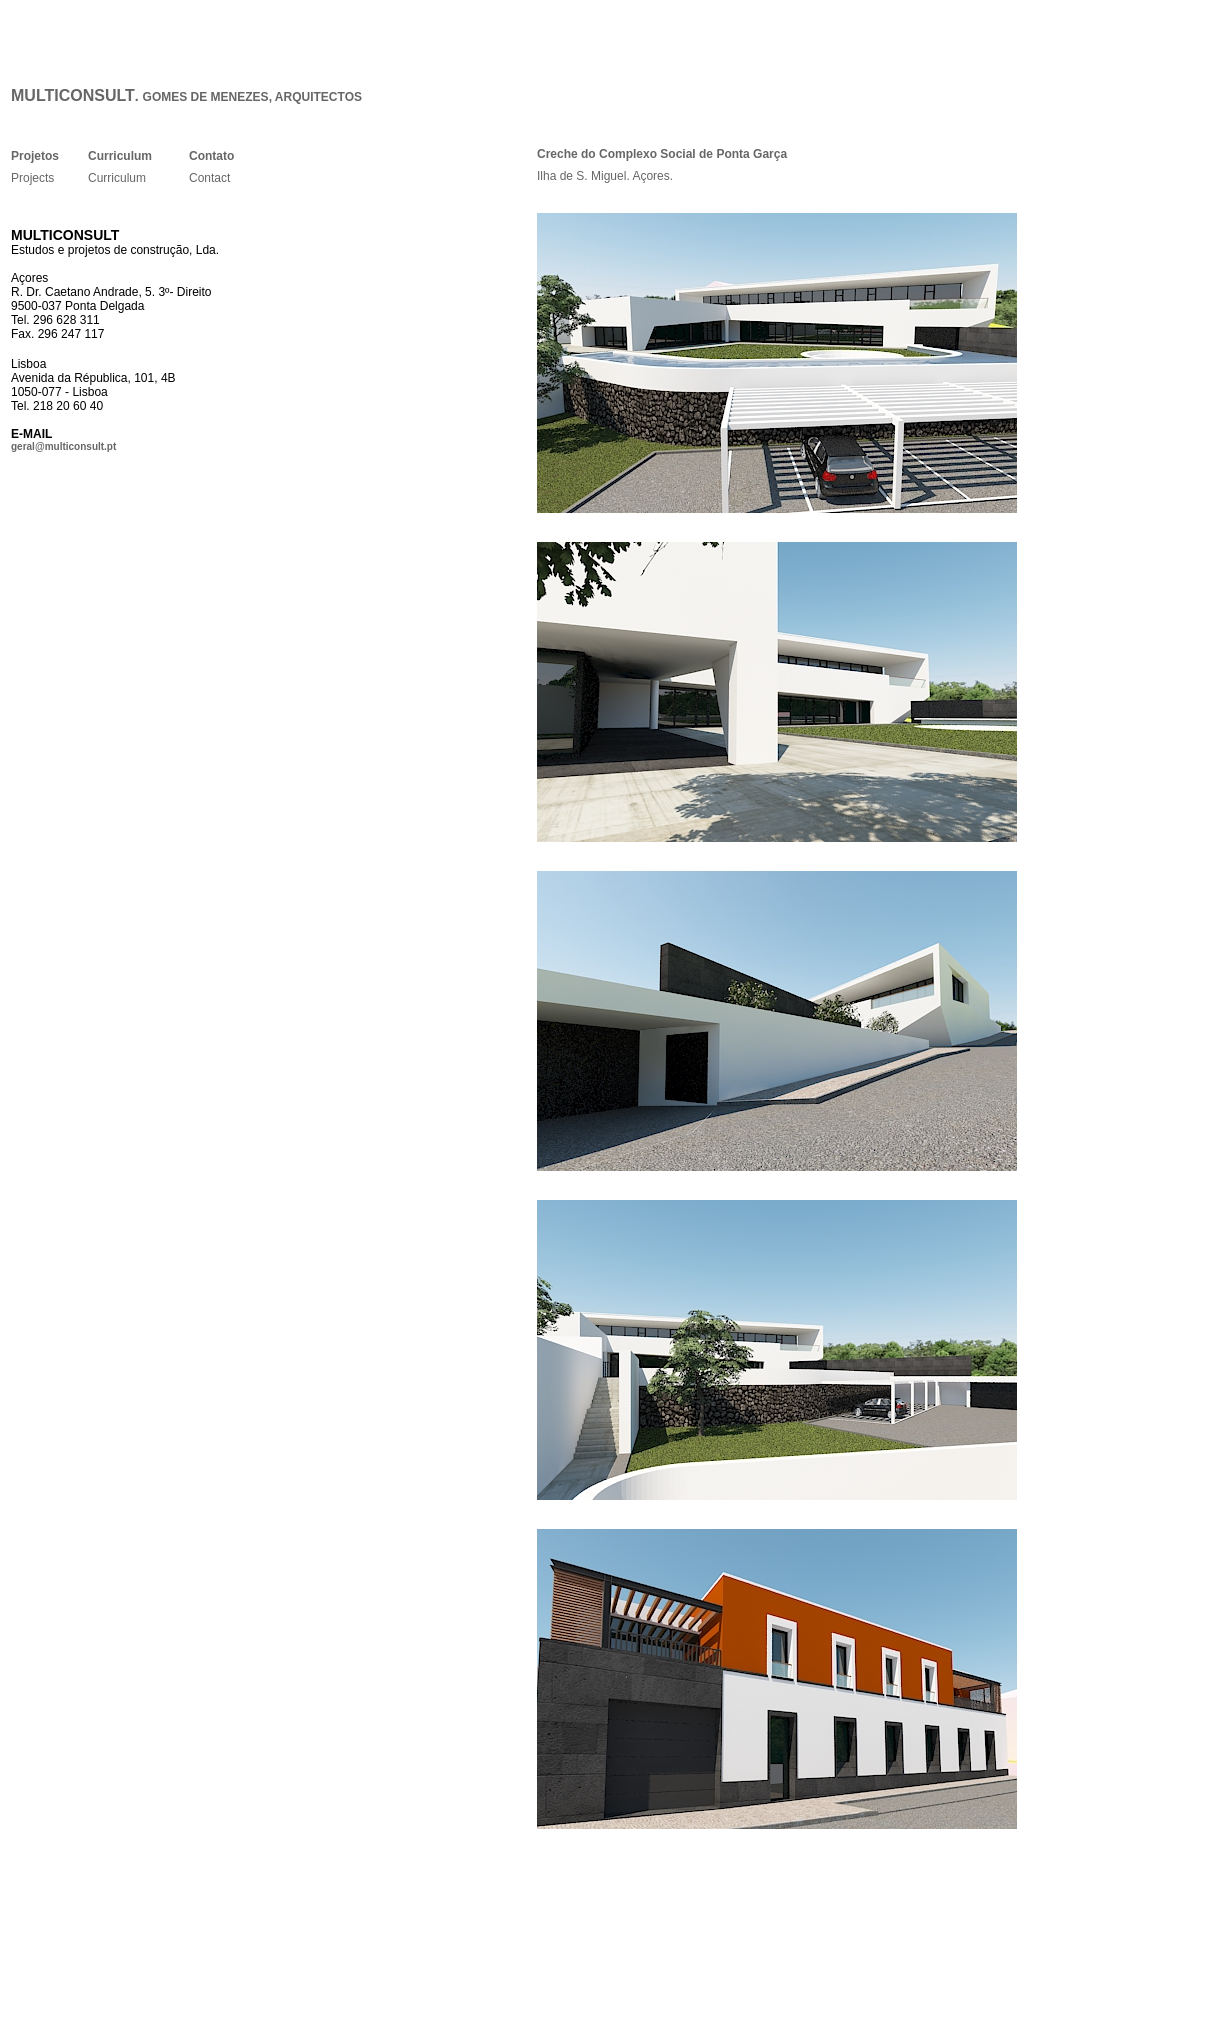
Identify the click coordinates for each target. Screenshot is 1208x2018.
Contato (211, 156)
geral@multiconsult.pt (63, 446)
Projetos (35, 156)
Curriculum (120, 156)
